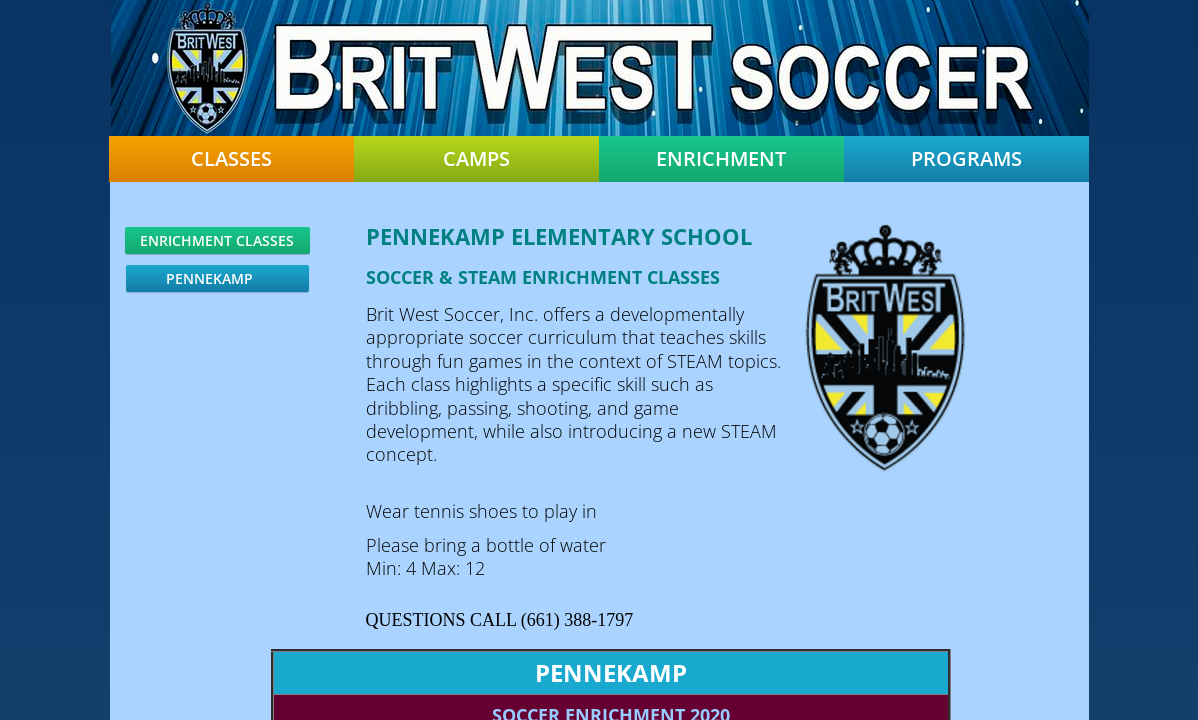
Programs (966, 159)
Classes (231, 159)
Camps (476, 159)
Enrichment (721, 159)
